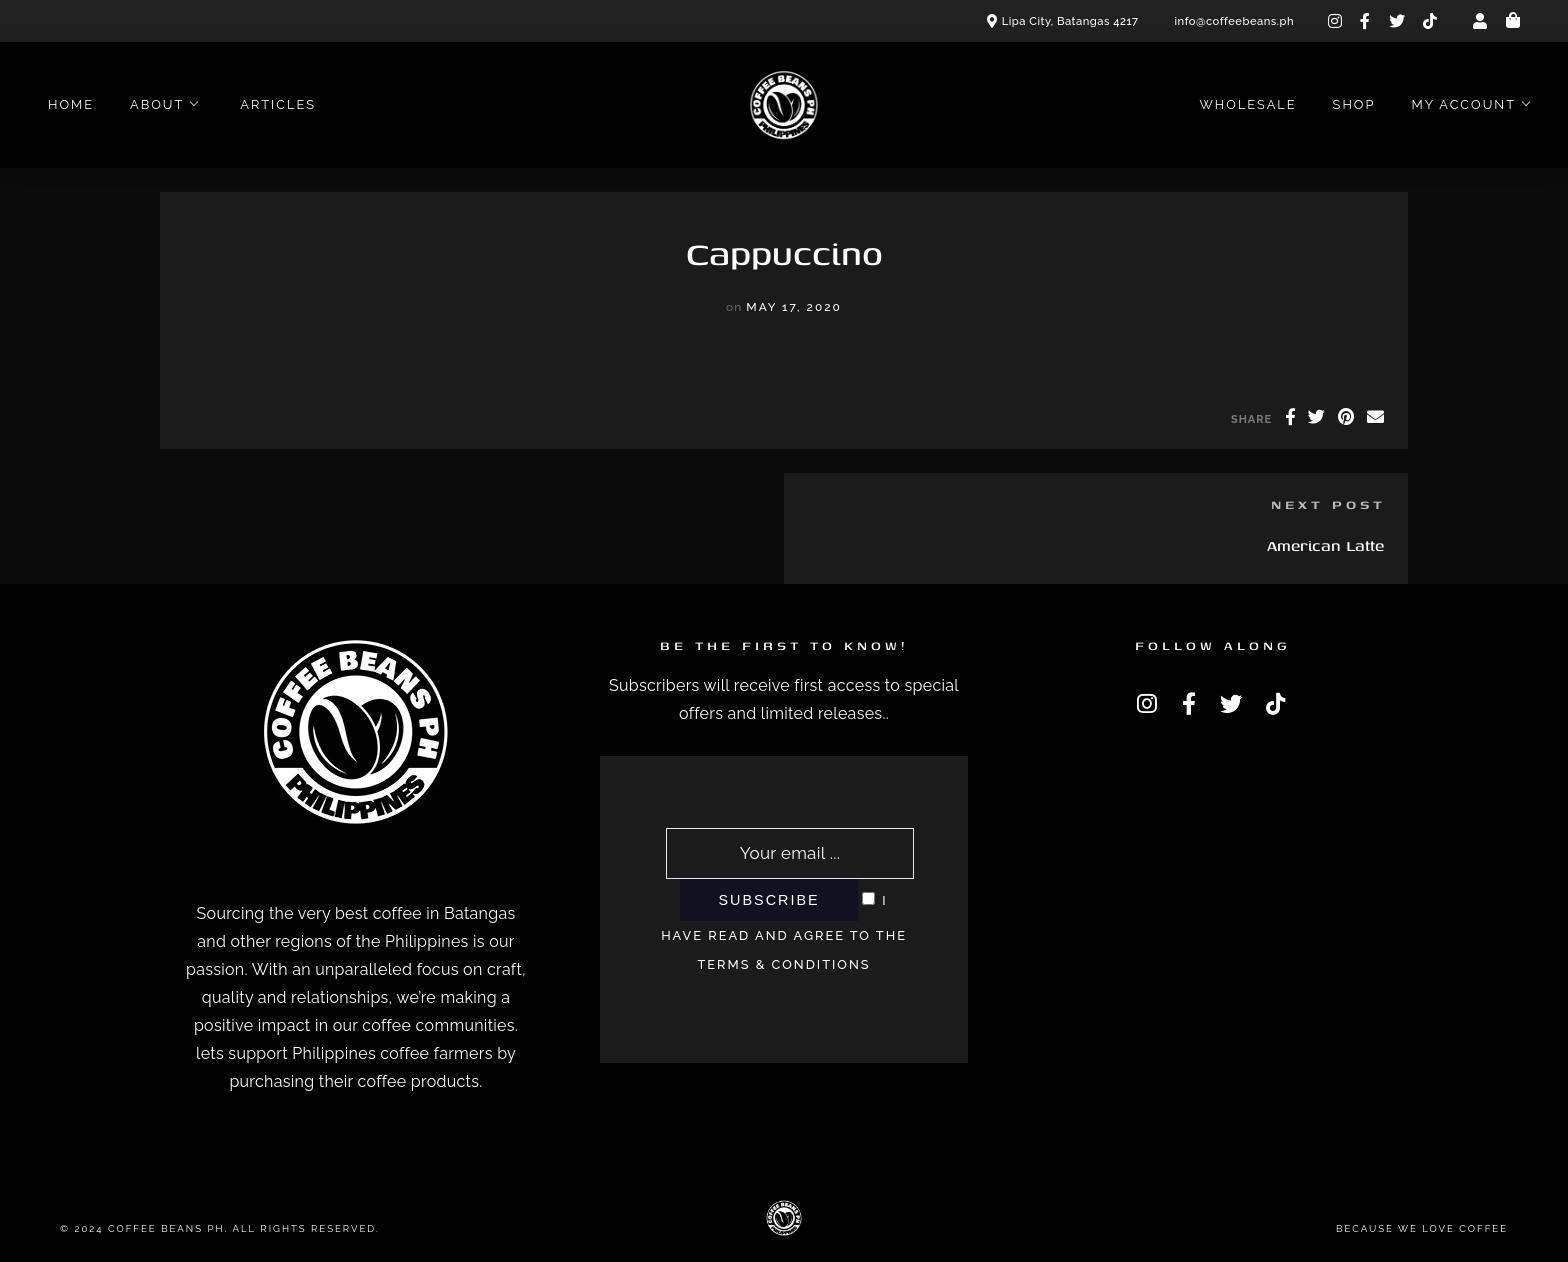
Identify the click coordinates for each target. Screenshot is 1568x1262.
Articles (278, 104)
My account (1463, 104)
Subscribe (768, 900)
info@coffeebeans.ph (1235, 21)
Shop (1354, 104)
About (157, 104)
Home (71, 104)
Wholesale (1247, 104)
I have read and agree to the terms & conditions (784, 932)
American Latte (1325, 545)
